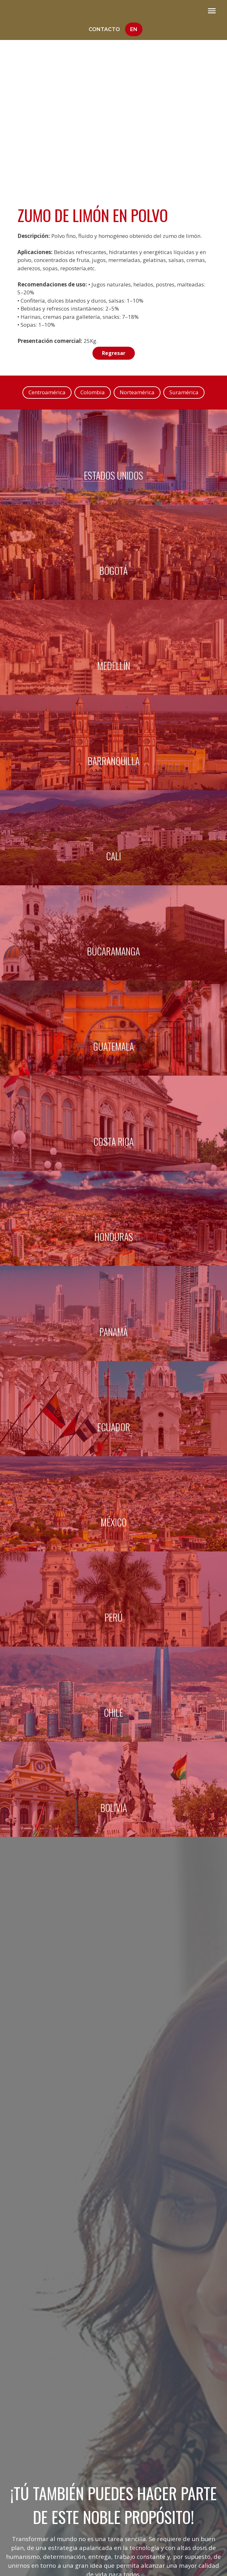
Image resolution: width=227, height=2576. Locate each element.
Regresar (114, 353)
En (133, 29)
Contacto (104, 29)
